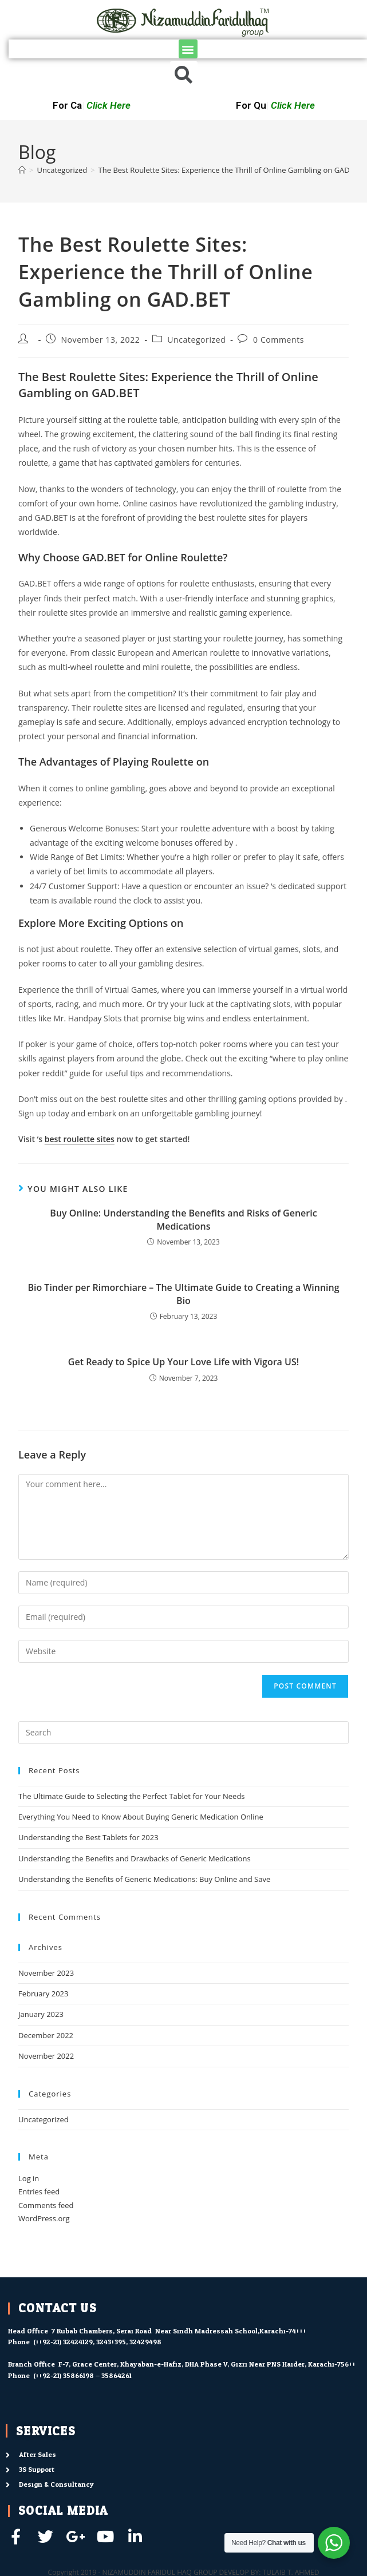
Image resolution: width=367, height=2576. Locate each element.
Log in (28, 2178)
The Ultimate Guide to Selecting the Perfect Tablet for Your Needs (131, 1796)
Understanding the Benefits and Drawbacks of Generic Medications (134, 1858)
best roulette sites (80, 1139)
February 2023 (43, 1993)
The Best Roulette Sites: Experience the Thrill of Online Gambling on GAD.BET (231, 170)
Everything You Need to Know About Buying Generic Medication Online (140, 1817)
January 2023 (41, 2014)
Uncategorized (196, 339)
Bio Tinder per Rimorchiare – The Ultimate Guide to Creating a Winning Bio (183, 1293)
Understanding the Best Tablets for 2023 (88, 1837)
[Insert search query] (183, 1732)
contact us (57, 2308)
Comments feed (45, 2205)
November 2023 (46, 1973)
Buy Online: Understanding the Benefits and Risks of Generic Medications (183, 1219)
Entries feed (39, 2191)
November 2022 (46, 2056)
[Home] (22, 170)
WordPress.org (44, 2218)
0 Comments (278, 339)
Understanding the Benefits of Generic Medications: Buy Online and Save (144, 1879)
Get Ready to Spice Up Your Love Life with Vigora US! (183, 1362)
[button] (188, 48)
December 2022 (45, 2035)
